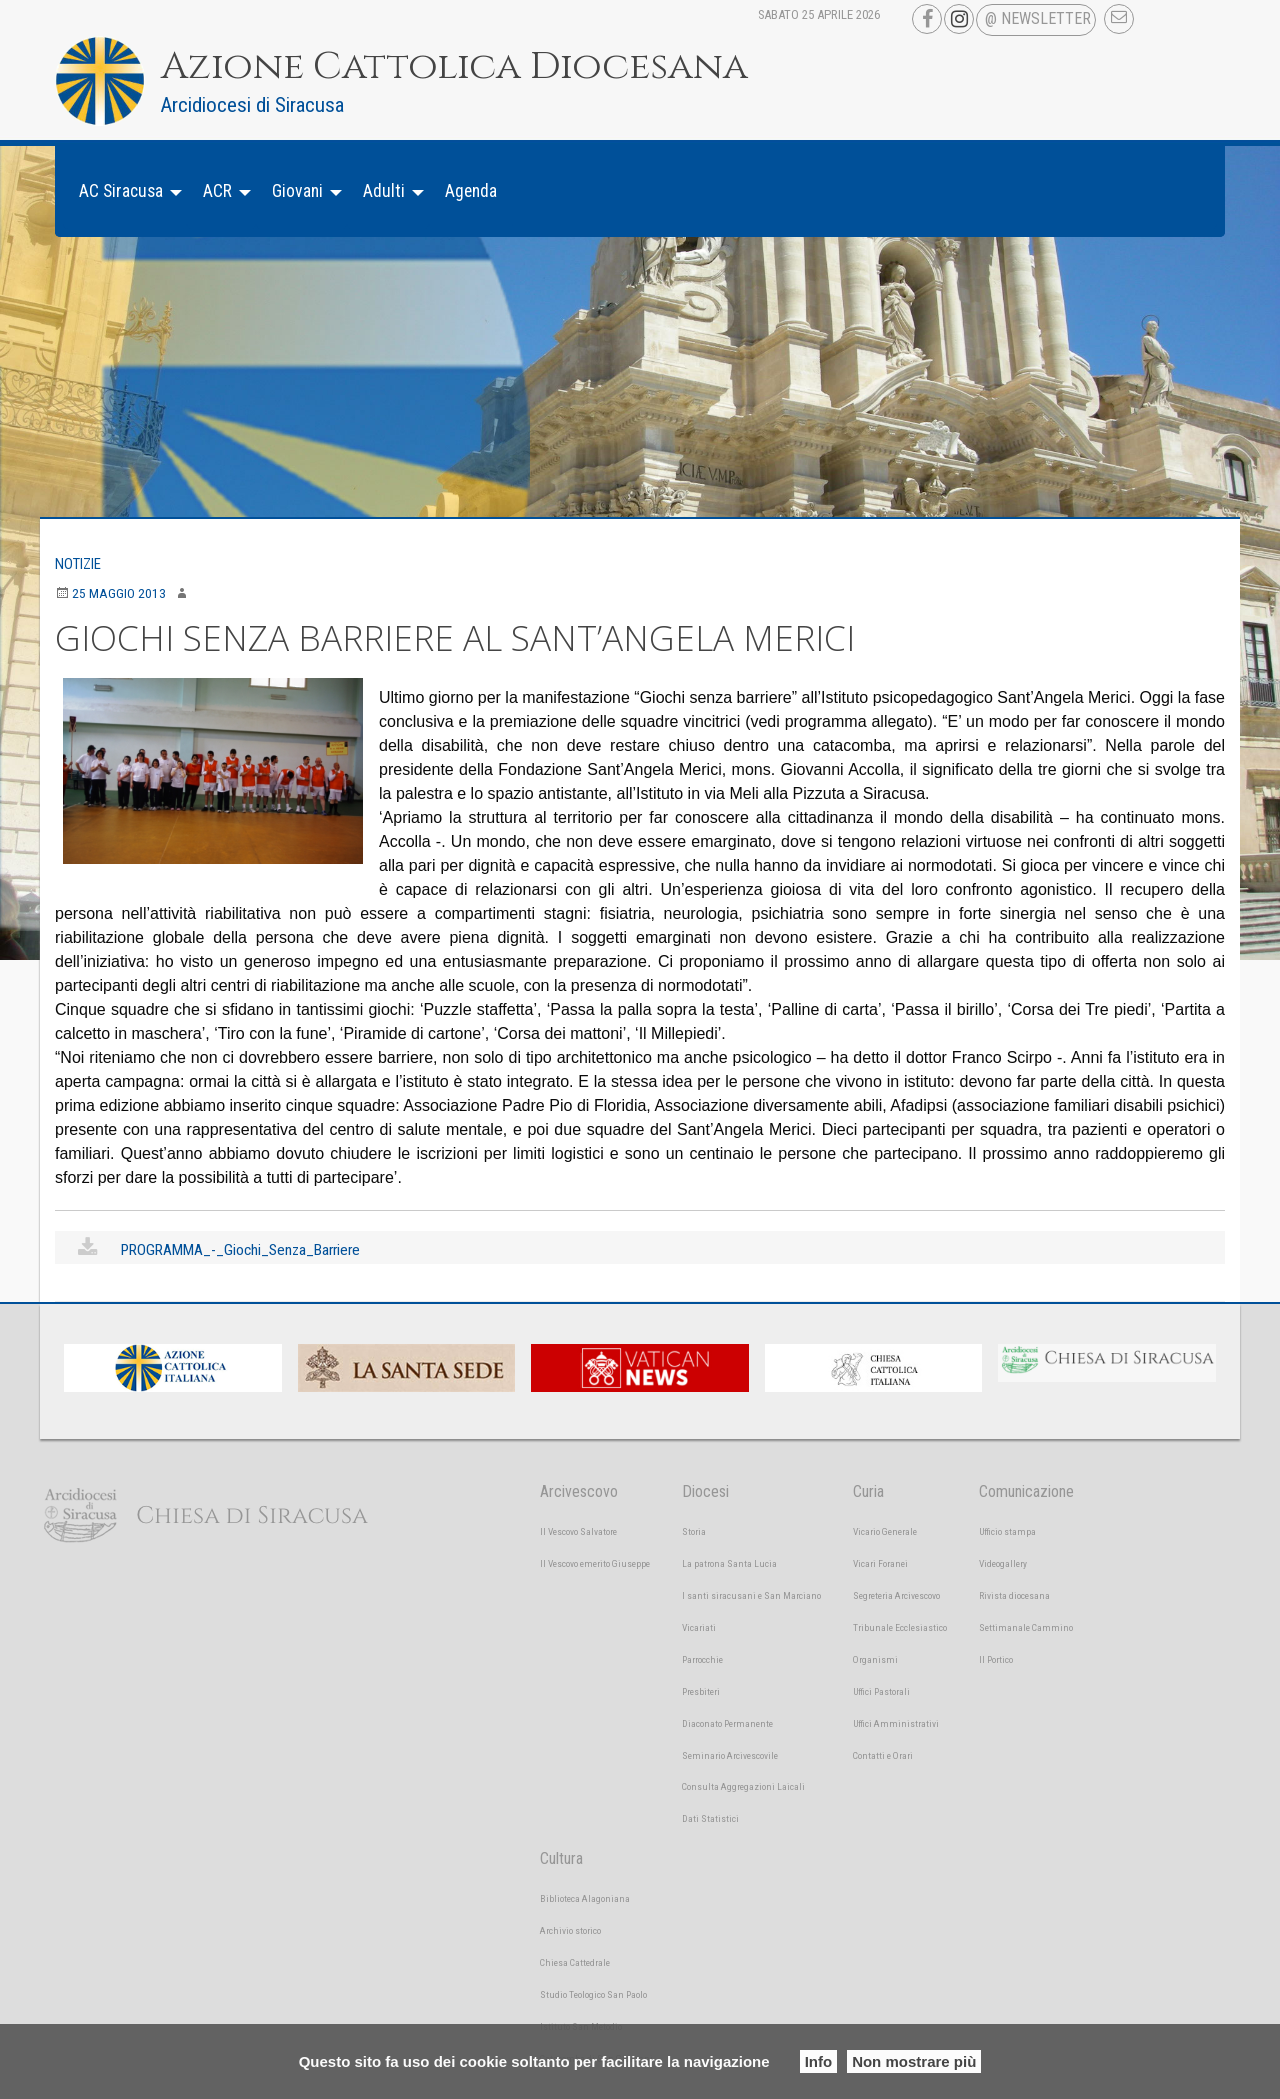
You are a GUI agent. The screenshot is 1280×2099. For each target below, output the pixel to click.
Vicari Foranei (880, 1563)
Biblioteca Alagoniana (585, 1898)
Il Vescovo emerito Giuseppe (595, 1563)
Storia (694, 1531)
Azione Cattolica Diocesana (493, 65)
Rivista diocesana (1014, 1595)
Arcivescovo (579, 1491)
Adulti (384, 191)
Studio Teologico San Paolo (593, 1994)
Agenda (471, 191)
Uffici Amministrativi (896, 1723)
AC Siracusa (121, 191)
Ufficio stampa (1007, 1531)
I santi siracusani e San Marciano (751, 1595)
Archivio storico (570, 1930)
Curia (868, 1491)
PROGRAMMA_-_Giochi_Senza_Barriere (247, 1249)
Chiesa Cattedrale (575, 1962)
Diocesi (705, 1491)
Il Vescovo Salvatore (578, 1531)
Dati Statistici (710, 1818)
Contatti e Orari (883, 1755)
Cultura (561, 1858)
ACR (217, 191)
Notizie (81, 563)
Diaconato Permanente (727, 1723)
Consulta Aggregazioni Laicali (743, 1786)
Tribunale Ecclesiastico (900, 1627)
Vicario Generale (885, 1531)
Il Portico (996, 1659)
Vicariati (699, 1627)
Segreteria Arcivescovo (896, 1595)
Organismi (875, 1659)
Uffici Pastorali (881, 1691)
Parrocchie (702, 1659)
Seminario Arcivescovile (730, 1755)
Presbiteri (701, 1691)
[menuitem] (125, 191)
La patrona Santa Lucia (729, 1563)
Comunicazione (1026, 1491)
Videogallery (1003, 1563)
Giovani (297, 191)
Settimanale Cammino (1026, 1627)
